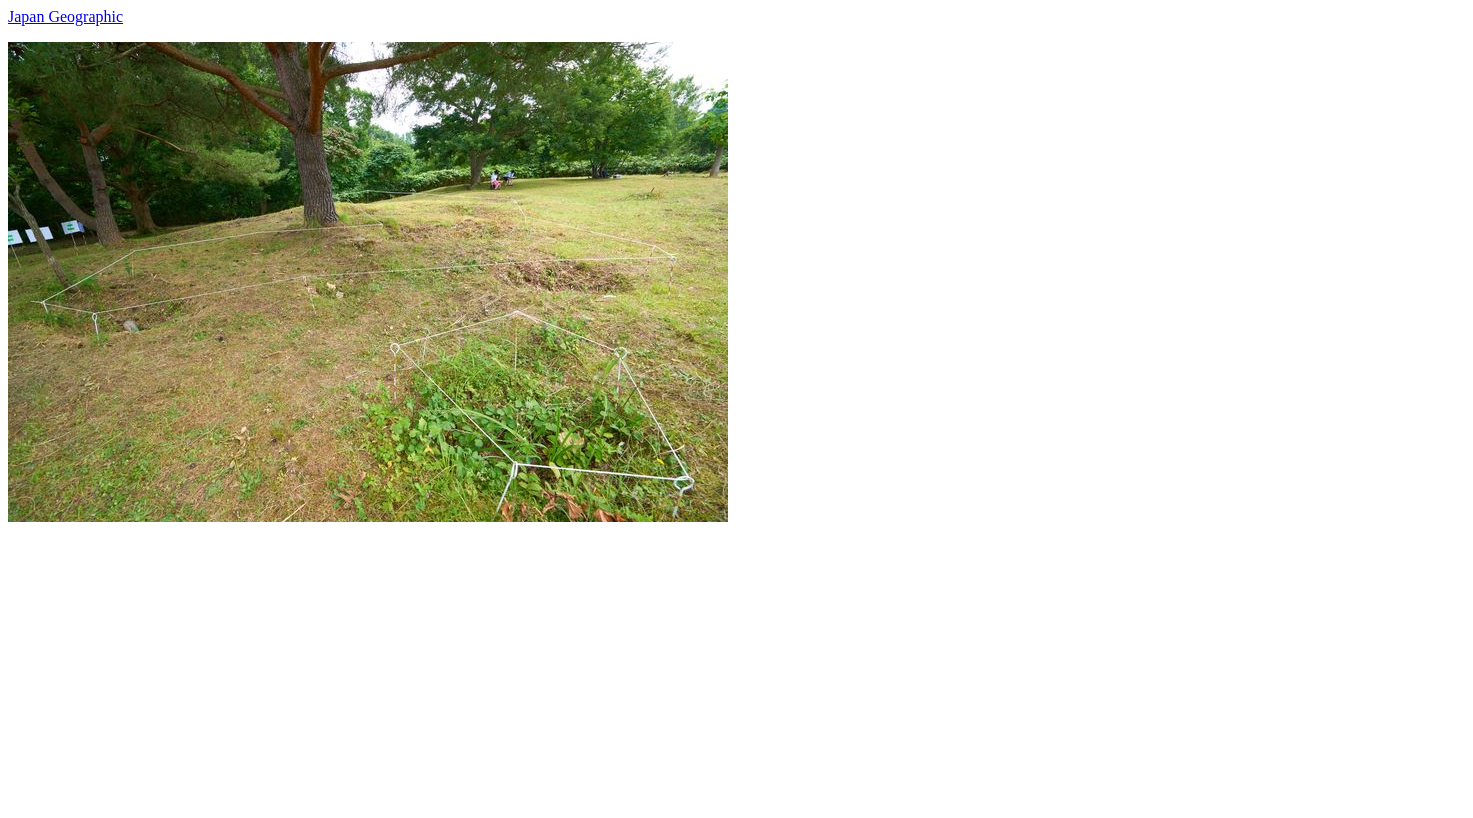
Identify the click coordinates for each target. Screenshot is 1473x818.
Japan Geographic (65, 16)
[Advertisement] (608, 662)
